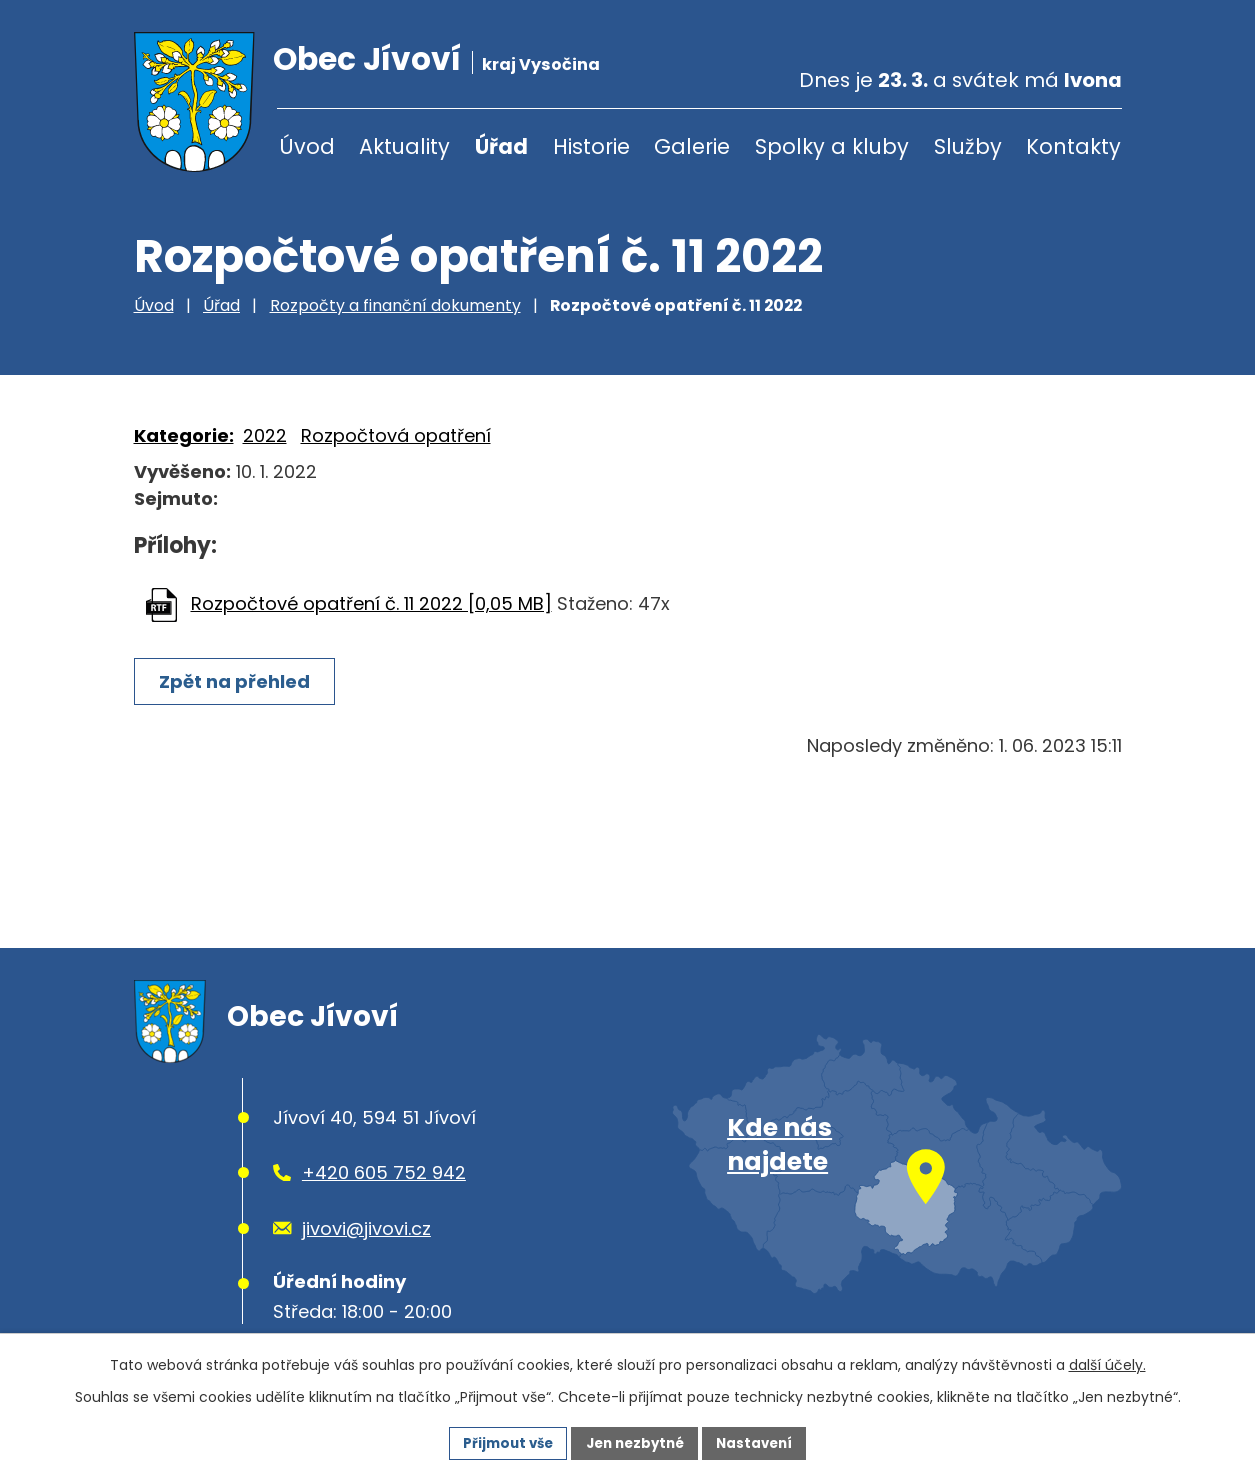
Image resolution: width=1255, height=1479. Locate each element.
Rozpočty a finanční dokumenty (395, 305)
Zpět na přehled (237, 681)
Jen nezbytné (635, 1442)
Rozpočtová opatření (396, 435)
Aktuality (404, 146)
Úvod (307, 146)
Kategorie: (184, 435)
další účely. (1107, 1363)
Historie (591, 146)
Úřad (501, 146)
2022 (265, 435)
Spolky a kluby (832, 146)
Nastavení (762, 1442)
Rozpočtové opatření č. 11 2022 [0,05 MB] (371, 603)
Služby (968, 146)
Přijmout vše (501, 1442)
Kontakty (1073, 146)
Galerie (692, 146)
